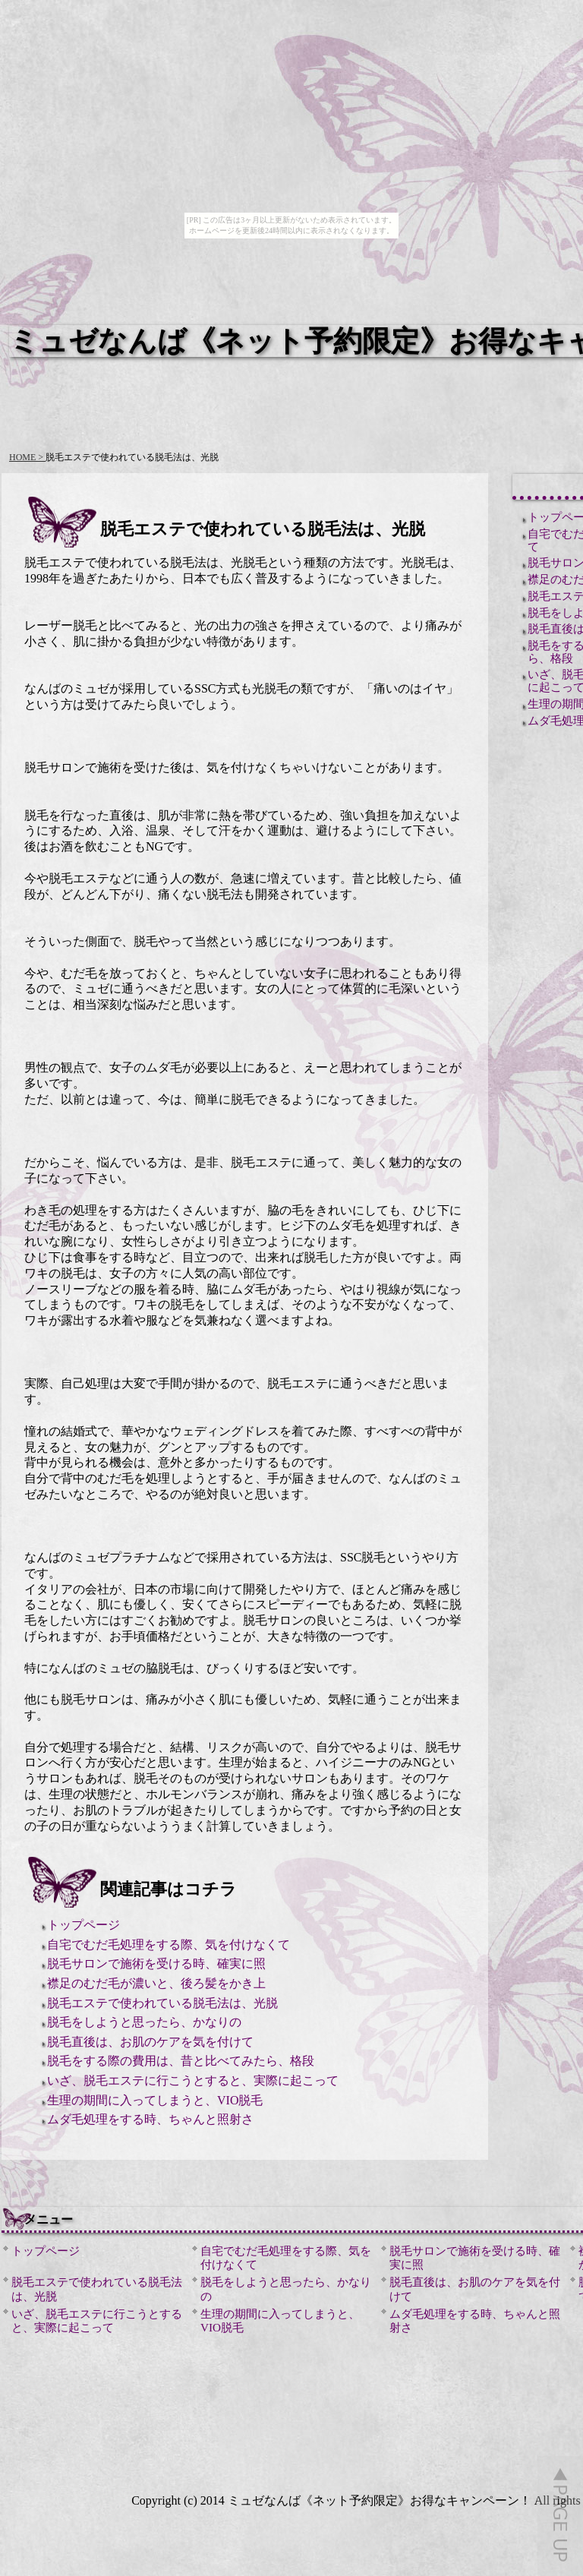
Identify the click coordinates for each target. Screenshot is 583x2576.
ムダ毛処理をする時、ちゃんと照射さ (150, 2119)
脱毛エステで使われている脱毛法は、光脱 (162, 2003)
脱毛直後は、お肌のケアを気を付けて (150, 2041)
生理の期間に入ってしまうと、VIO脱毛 (155, 2100)
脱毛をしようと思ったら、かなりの (144, 2022)
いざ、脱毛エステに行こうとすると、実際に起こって (193, 2080)
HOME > (27, 457)
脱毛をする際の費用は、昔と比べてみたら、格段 (180, 2060)
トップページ (83, 1924)
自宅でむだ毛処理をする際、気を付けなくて (168, 1944)
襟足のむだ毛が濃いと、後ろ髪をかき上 (156, 1983)
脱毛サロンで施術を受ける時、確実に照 (156, 1963)
